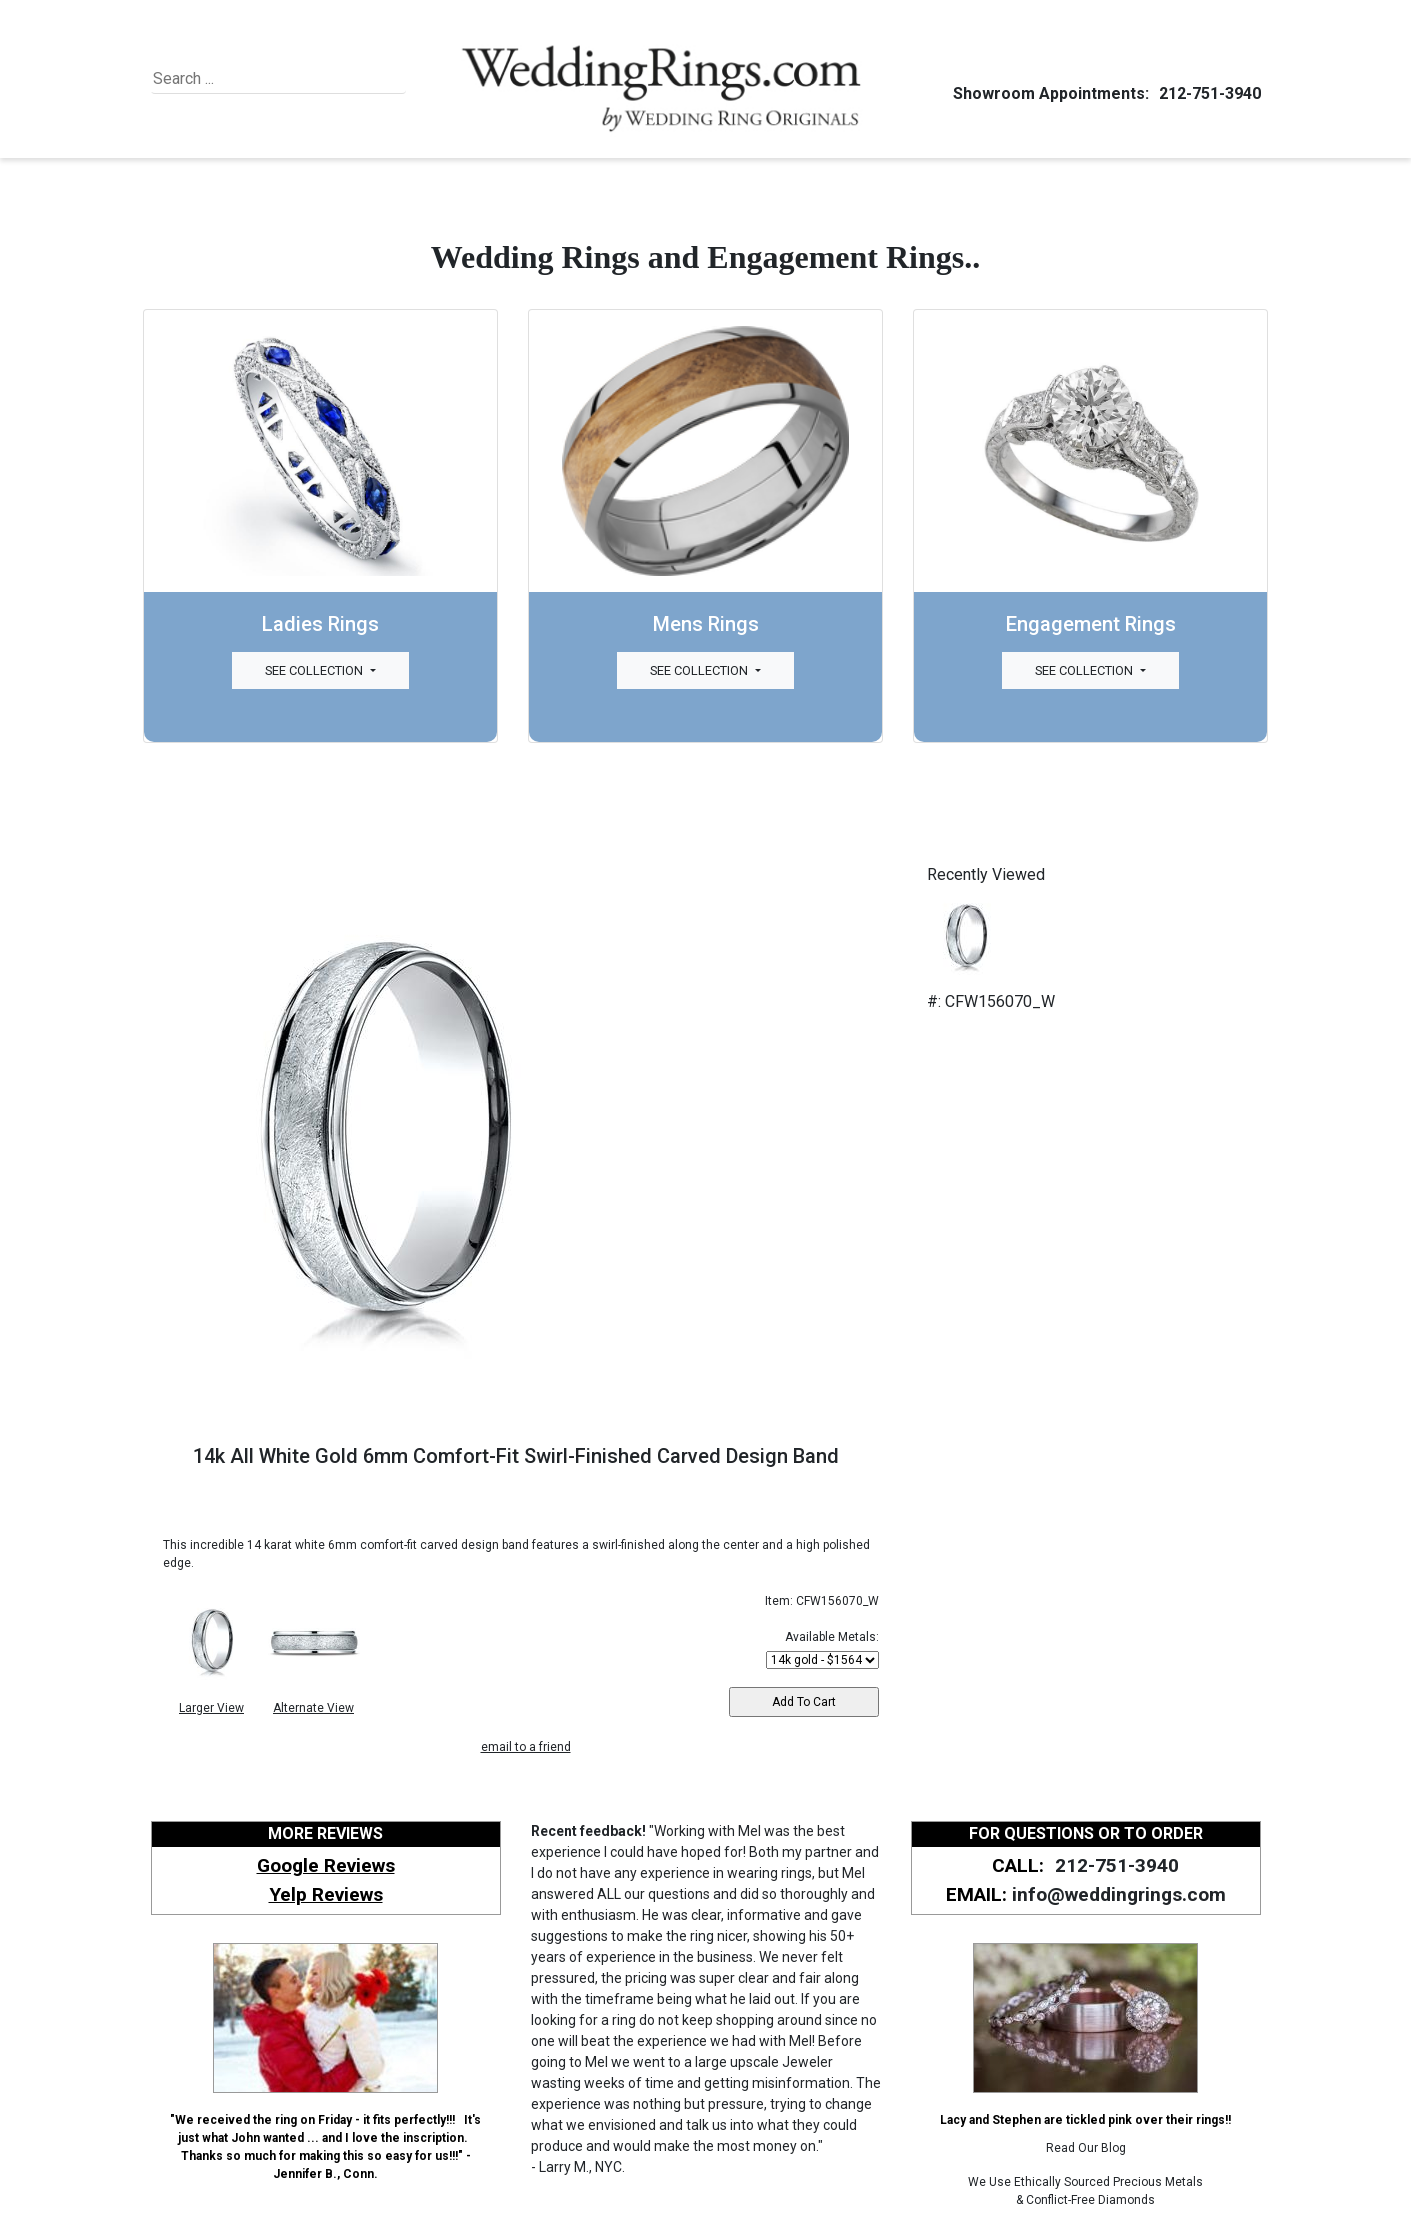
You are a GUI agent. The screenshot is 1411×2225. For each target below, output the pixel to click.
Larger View (211, 1708)
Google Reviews (326, 1865)
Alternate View (313, 1708)
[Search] (244, 79)
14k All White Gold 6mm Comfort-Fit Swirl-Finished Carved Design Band (516, 1456)
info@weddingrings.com (1119, 1894)
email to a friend (526, 1747)
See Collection (315, 670)
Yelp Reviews (326, 1894)
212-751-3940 (1207, 93)
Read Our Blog (1086, 2148)
